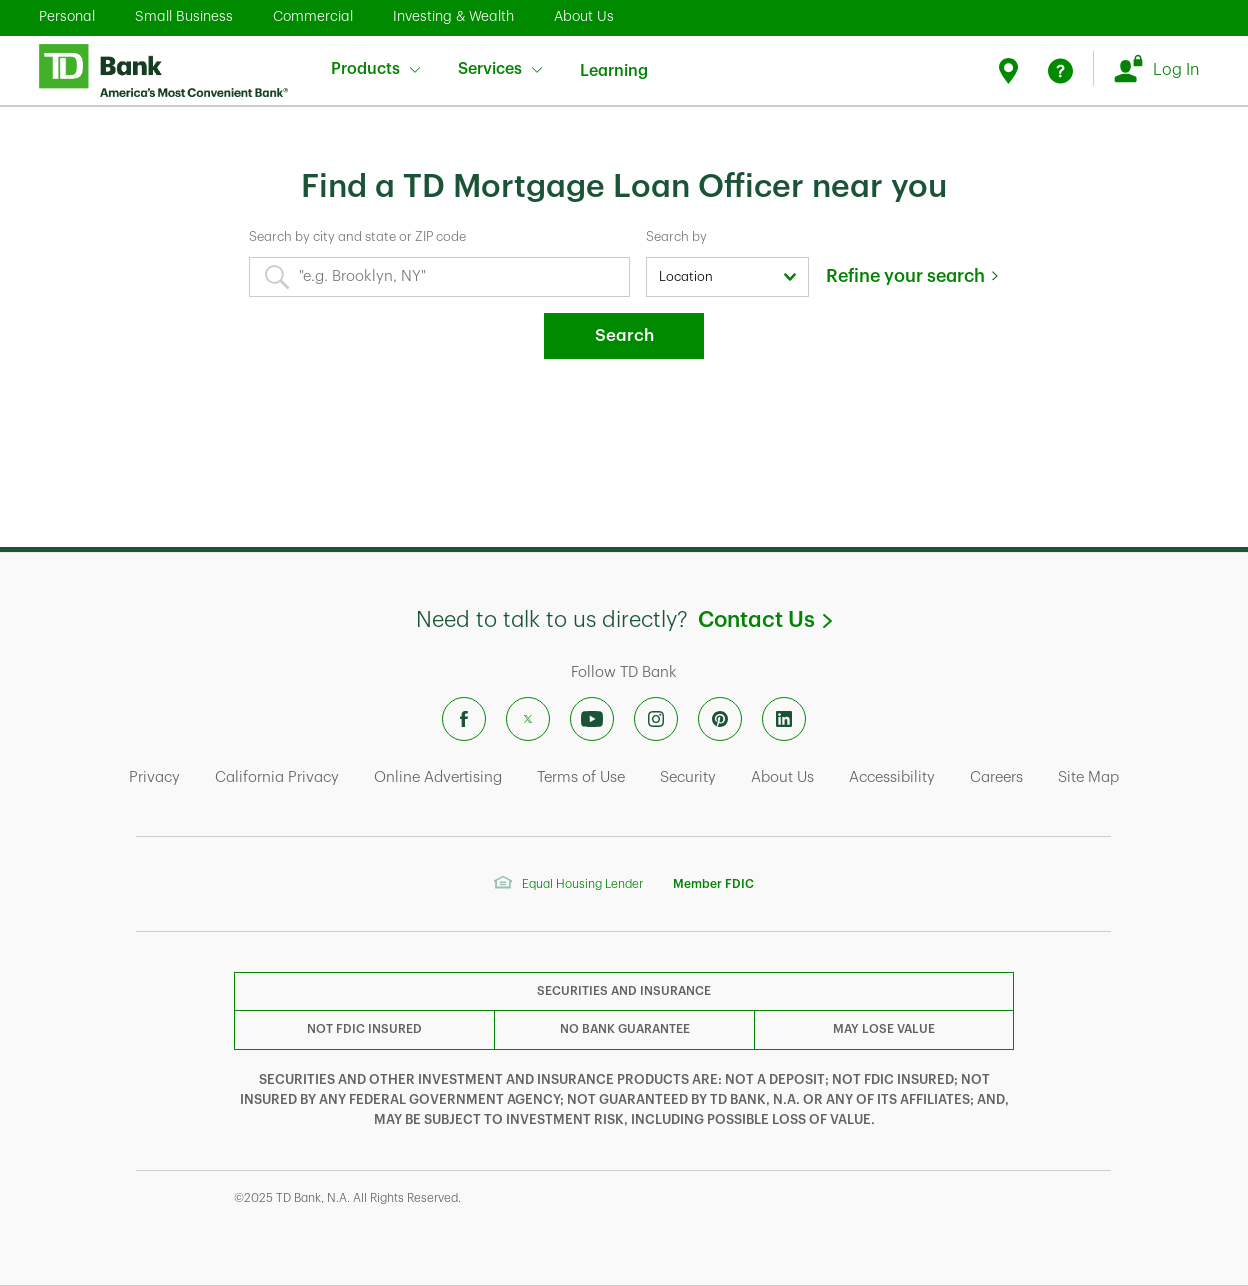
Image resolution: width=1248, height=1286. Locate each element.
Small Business (184, 16)
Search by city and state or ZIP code (357, 236)
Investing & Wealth (453, 16)
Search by (676, 236)
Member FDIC (713, 884)
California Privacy (277, 777)
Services (500, 69)
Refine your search (905, 276)
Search (624, 335)
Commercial (313, 16)
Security (688, 777)
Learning (614, 58)
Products (375, 69)
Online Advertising (438, 777)
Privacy (154, 777)
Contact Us (764, 620)
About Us (584, 16)
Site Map (1088, 777)
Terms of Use (581, 777)
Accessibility (892, 777)
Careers (996, 777)
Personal (67, 16)
